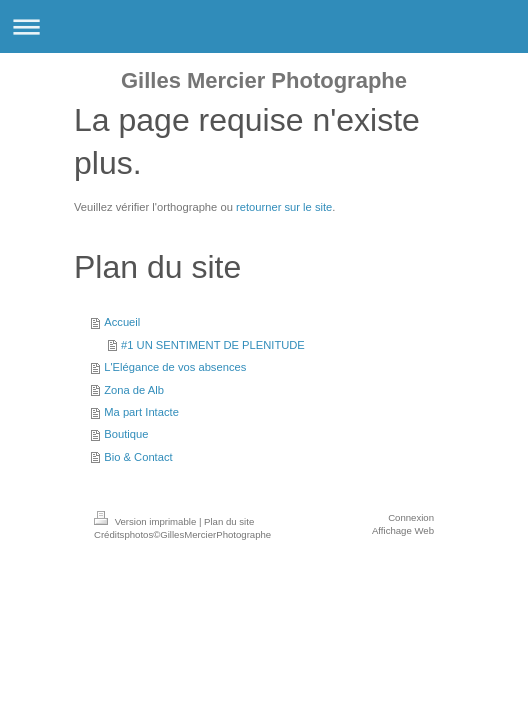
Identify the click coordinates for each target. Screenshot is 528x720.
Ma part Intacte (141, 412)
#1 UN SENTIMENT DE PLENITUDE (213, 345)
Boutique (126, 434)
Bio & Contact (138, 457)
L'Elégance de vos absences (175, 367)
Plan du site (229, 521)
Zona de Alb (134, 390)
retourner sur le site (284, 207)
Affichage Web (403, 530)
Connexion (411, 517)
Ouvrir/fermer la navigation (264, 26)
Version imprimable (146, 521)
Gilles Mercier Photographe (264, 80)
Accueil (122, 322)
